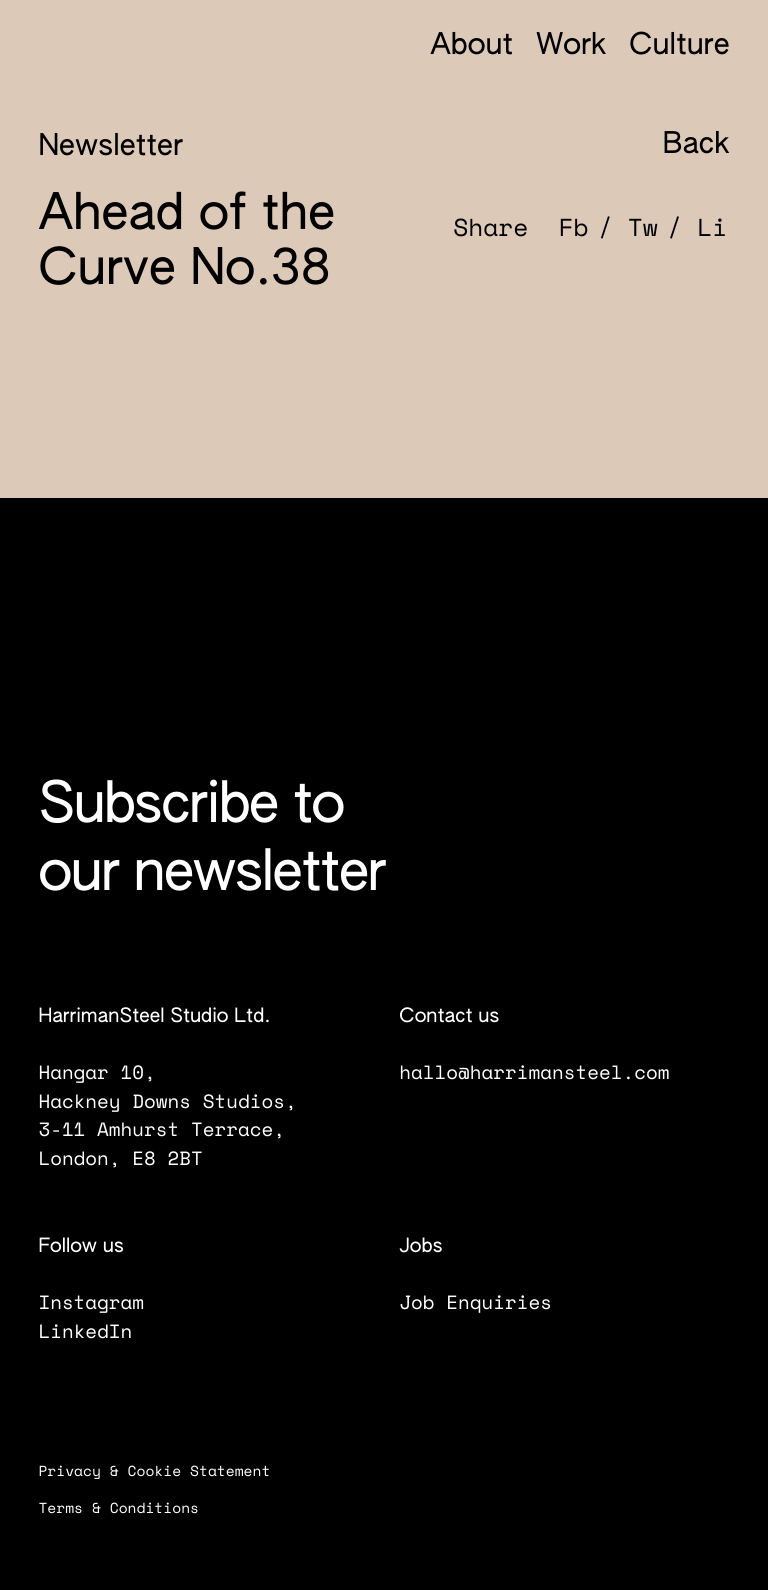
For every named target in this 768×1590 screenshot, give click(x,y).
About (471, 46)
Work (571, 46)
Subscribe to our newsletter (211, 841)
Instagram (106, 1302)
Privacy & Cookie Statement (167, 1471)
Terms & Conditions (132, 1508)
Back (676, 144)
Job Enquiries (490, 1302)
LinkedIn (100, 1331)
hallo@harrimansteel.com (533, 1072)
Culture (679, 46)
